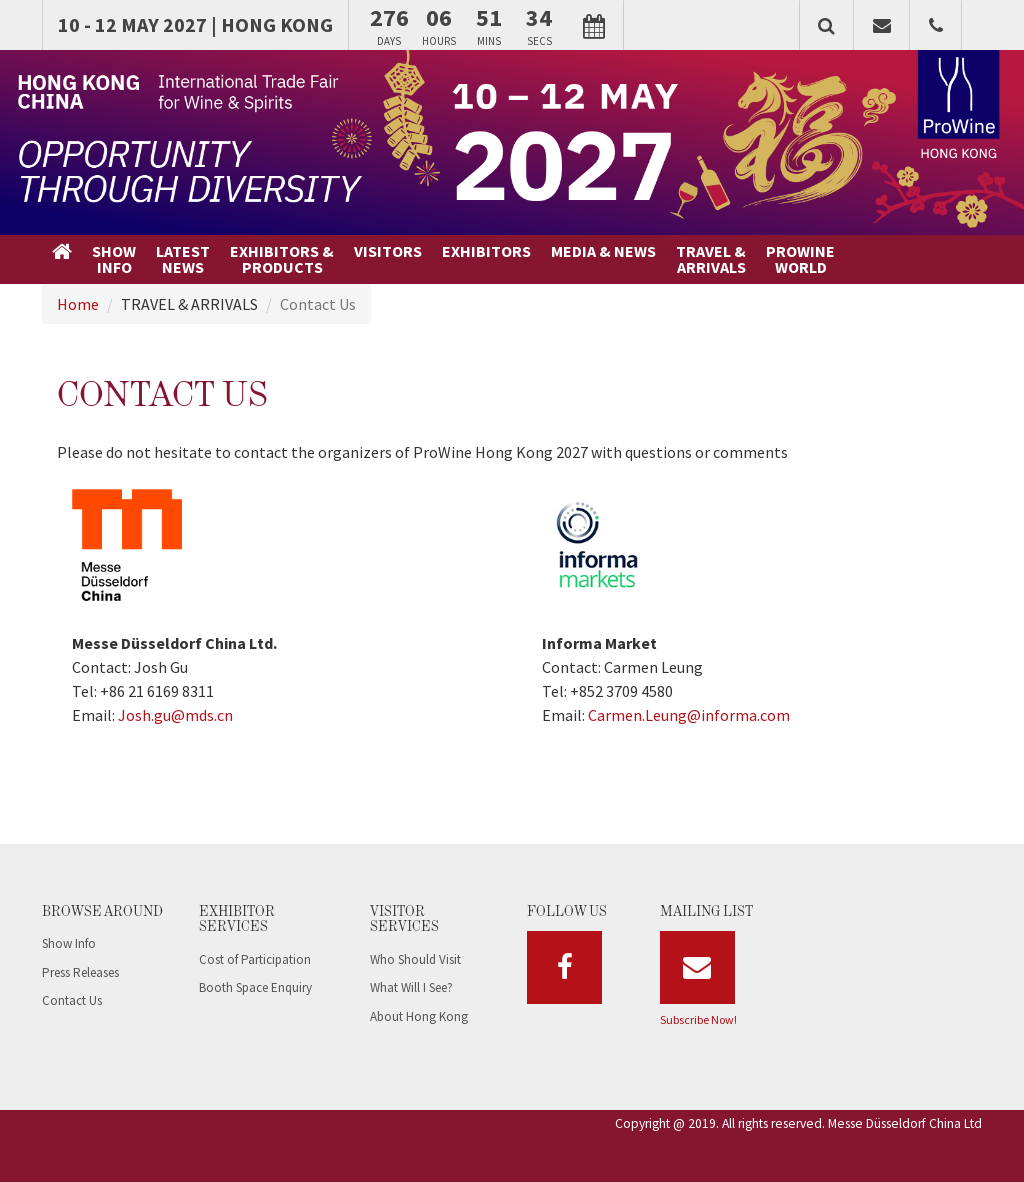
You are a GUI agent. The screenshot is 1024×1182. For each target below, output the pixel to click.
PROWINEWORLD (800, 259)
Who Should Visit (415, 959)
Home (78, 304)
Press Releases (80, 972)
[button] (826, 25)
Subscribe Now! (698, 1019)
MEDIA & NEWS (603, 251)
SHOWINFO (114, 259)
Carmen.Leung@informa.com (689, 715)
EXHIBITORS (486, 251)
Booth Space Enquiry (255, 987)
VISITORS (388, 251)
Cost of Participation (255, 959)
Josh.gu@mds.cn (175, 715)
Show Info (69, 943)
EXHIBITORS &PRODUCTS (282, 259)
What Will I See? (411, 987)
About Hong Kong (419, 1016)
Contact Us (72, 1000)
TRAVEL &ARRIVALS (711, 259)
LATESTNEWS (183, 259)
